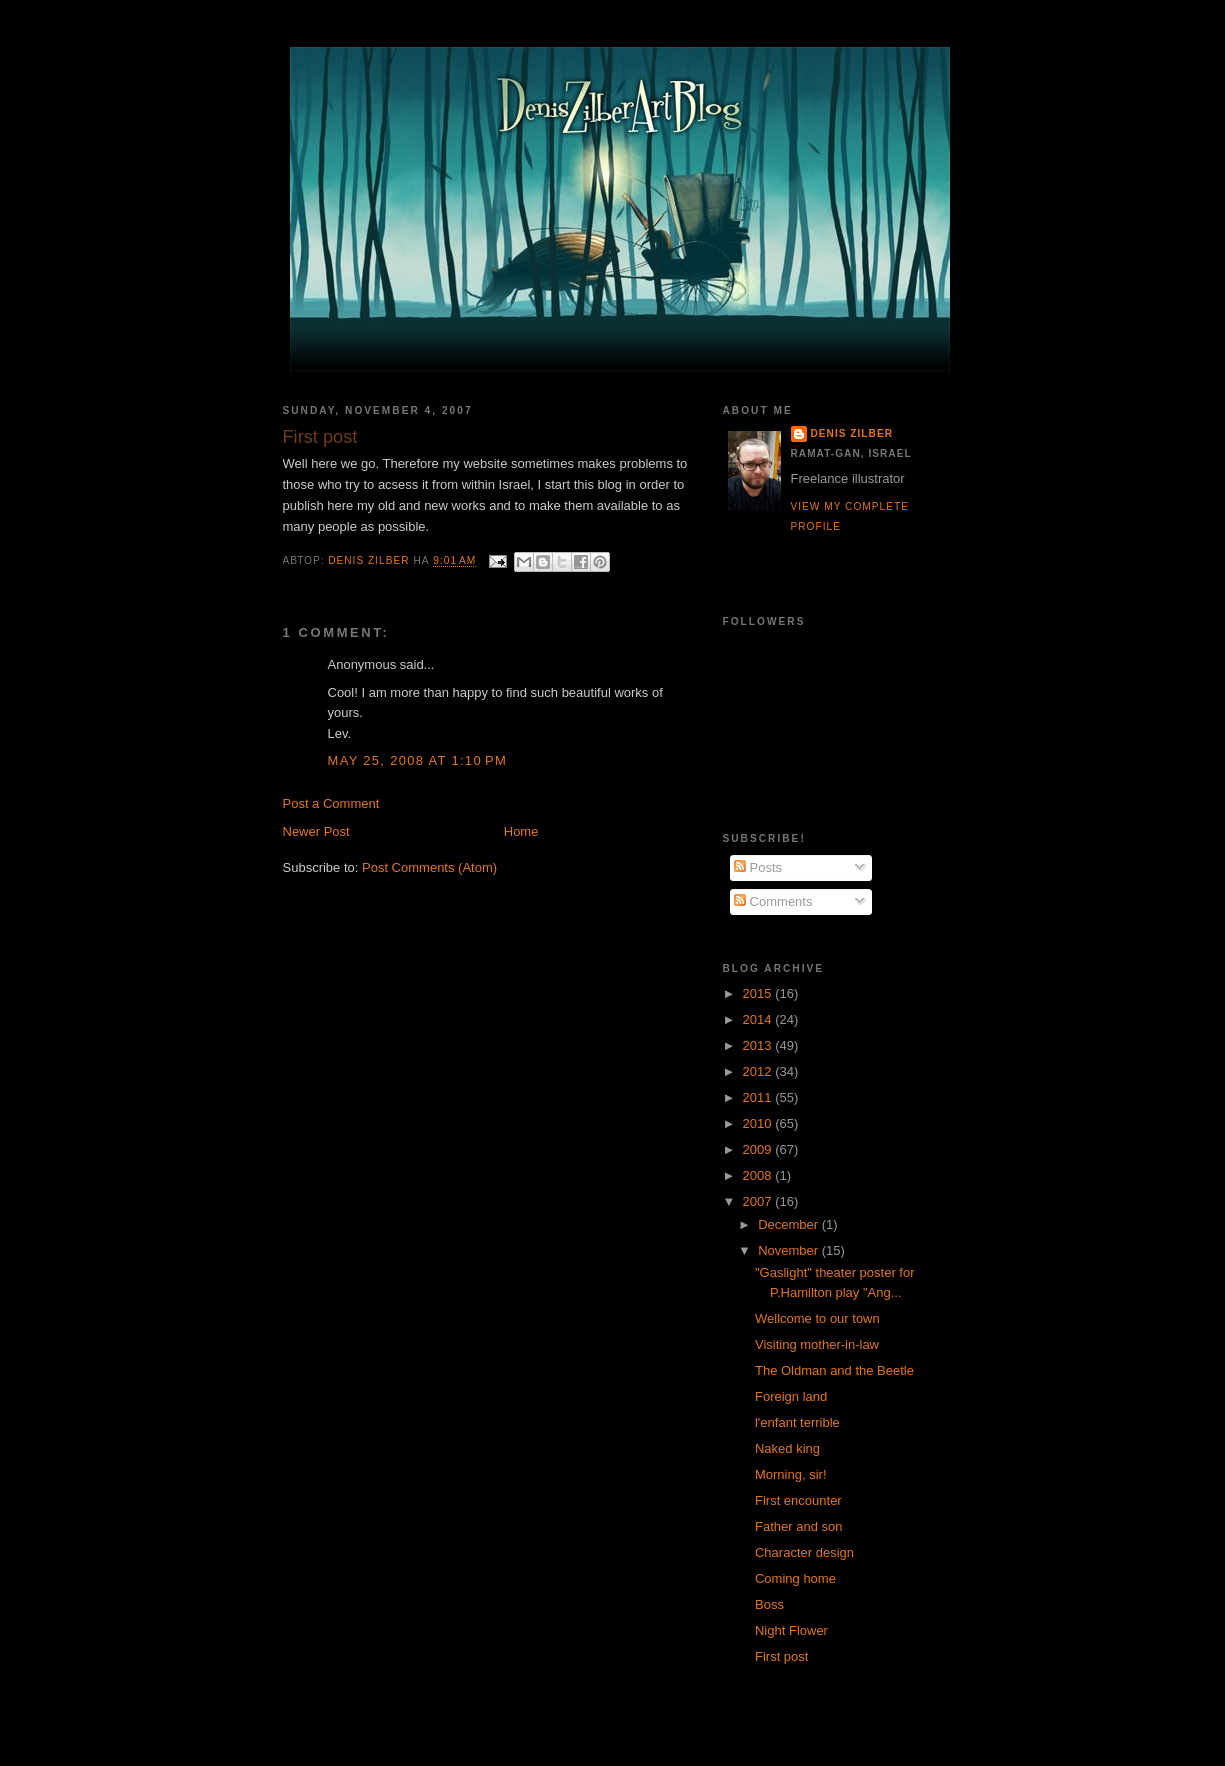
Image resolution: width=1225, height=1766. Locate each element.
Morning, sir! (791, 1474)
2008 (759, 1175)
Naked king (787, 1448)
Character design (804, 1552)
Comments (773, 901)
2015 (759, 993)
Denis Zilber (852, 433)
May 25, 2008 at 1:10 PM (418, 760)
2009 (759, 1149)
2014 (759, 1019)
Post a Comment (331, 803)
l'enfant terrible (797, 1422)
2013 (759, 1045)
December (790, 1224)
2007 (759, 1201)
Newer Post (316, 831)
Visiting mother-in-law (817, 1344)
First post (781, 1656)
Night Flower (791, 1630)
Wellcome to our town (817, 1318)
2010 (759, 1123)
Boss (769, 1604)
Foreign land (791, 1396)
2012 (759, 1071)
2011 (759, 1097)
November (790, 1250)
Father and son (798, 1526)
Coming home (795, 1578)
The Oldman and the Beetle (834, 1370)
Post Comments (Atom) (429, 867)
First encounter (798, 1500)
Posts (758, 867)
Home (521, 831)
